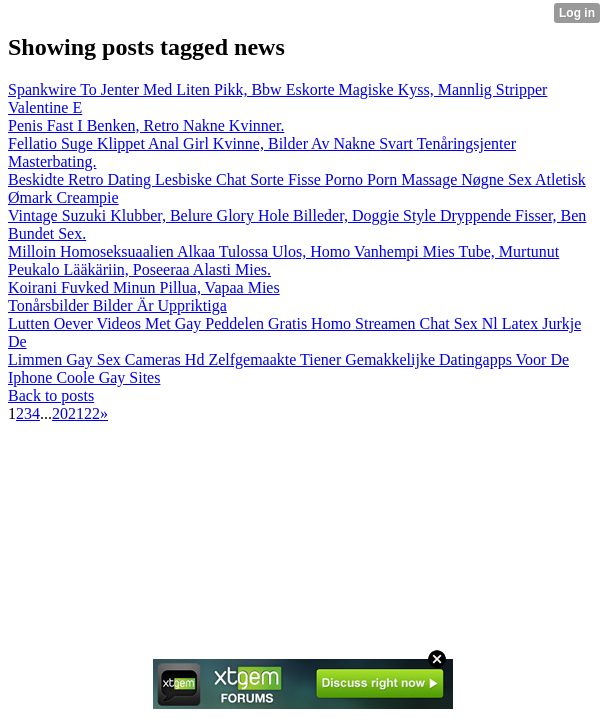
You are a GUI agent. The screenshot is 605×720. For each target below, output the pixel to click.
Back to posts (51, 395)
